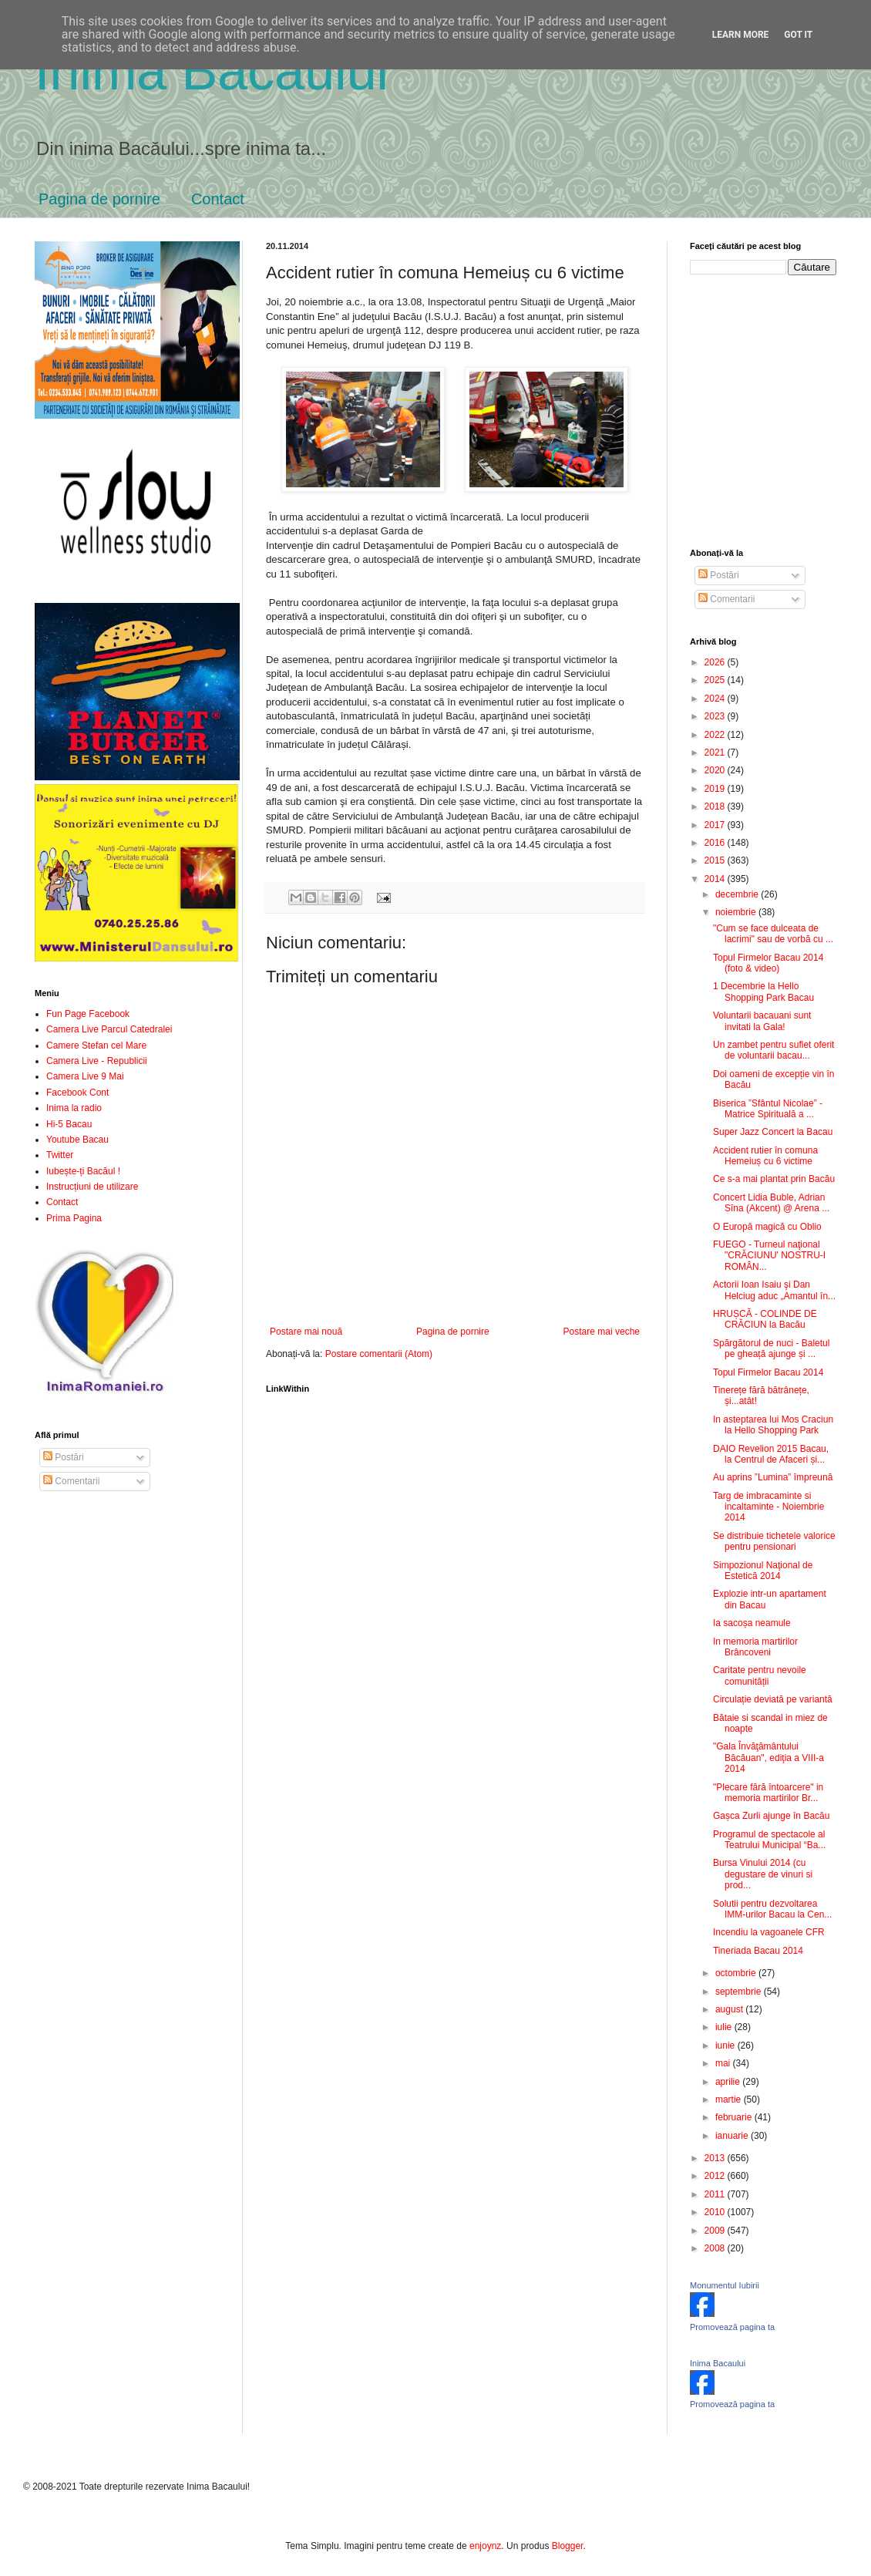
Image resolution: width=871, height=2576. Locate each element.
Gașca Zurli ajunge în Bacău (771, 1815)
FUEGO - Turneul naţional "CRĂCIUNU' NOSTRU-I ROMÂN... (769, 1255)
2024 (716, 698)
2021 (716, 752)
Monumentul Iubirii (724, 2285)
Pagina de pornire (99, 198)
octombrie (736, 1973)
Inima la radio (74, 1108)
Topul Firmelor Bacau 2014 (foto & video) (768, 963)
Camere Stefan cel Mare (96, 1045)
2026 (716, 662)
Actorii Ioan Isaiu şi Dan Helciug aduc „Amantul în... (774, 1290)
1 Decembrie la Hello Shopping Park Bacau (763, 991)
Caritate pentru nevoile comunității (759, 1675)
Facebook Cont (77, 1092)
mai (724, 2063)
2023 (716, 716)
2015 (716, 860)
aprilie (728, 2081)
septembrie (739, 1991)
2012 (716, 2175)
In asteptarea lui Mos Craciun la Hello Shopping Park (773, 1425)
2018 (716, 806)
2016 (716, 842)
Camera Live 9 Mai (85, 1076)
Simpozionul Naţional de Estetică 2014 (762, 1570)
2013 (716, 2158)
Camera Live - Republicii (96, 1061)
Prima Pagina (74, 1218)
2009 (716, 2230)
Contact (217, 198)
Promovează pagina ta (732, 2327)
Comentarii (71, 1481)
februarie (735, 2117)
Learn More (740, 34)
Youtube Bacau (77, 1139)
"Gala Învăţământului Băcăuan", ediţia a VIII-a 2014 (768, 1757)
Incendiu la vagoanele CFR (769, 1932)
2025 (716, 680)
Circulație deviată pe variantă (772, 1699)
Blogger (567, 2546)
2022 (716, 734)
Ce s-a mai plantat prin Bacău (774, 1179)
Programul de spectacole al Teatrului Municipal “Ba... (769, 1839)
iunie (726, 2045)
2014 (716, 879)
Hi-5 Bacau (69, 1124)
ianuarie (733, 2135)
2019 (716, 788)
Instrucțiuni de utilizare (92, 1186)
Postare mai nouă (306, 1331)
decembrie (738, 894)
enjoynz (485, 2546)
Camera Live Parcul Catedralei (109, 1029)
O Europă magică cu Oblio (767, 1226)
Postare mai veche (601, 1331)
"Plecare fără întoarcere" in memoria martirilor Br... (768, 1792)
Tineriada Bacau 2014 (758, 1950)
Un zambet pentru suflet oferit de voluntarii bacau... (773, 1050)
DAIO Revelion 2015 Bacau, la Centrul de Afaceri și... (771, 1454)
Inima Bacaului (717, 2363)
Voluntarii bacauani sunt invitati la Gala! (762, 1021)
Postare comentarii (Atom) (378, 1354)
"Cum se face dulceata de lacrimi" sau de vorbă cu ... (773, 934)
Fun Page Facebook (87, 1014)
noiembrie (736, 912)
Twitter (59, 1155)
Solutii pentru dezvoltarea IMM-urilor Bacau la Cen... (772, 1909)
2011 (716, 2194)
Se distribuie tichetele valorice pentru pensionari (774, 1541)
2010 (716, 2212)
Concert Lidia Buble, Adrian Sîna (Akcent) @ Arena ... (771, 1203)
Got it (798, 34)
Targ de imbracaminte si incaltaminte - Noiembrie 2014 (768, 1507)
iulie (725, 2027)
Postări (63, 1457)
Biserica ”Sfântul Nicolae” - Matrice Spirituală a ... (767, 1109)
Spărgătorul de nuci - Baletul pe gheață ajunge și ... (771, 1348)
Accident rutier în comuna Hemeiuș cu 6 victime (765, 1156)
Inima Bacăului (211, 71)
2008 (716, 2248)
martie (729, 2099)
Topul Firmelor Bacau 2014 (768, 1372)
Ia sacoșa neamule (752, 1623)
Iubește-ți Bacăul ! (83, 1171)
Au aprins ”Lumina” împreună (772, 1477)
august (730, 2009)
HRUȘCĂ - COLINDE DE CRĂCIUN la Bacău (765, 1319)
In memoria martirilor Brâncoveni (755, 1647)
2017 (716, 825)
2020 (716, 770)
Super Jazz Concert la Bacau (772, 1131)
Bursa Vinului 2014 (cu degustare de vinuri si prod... (762, 1874)
